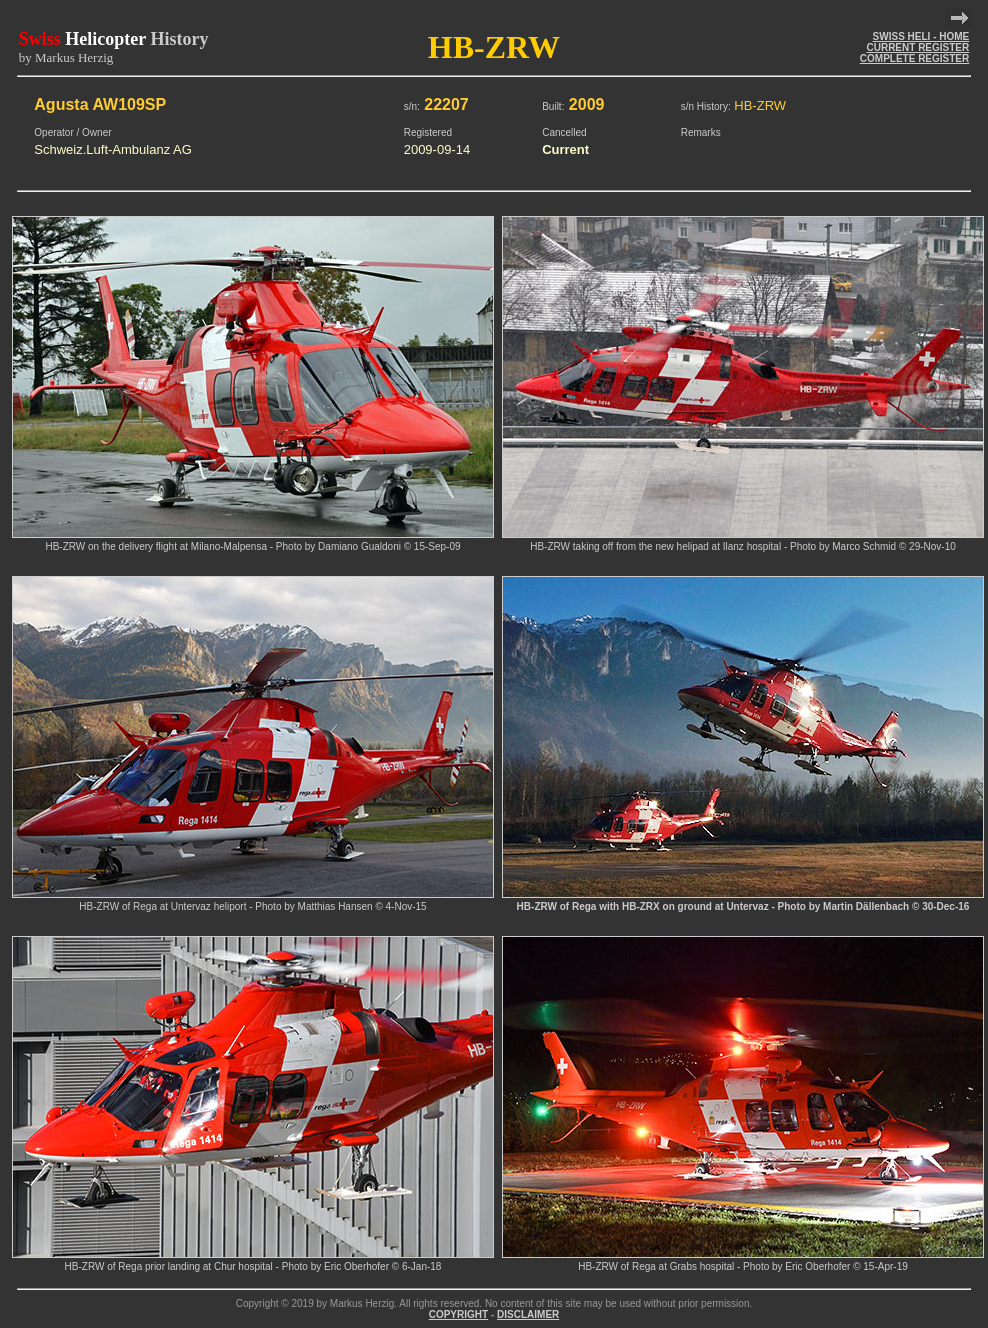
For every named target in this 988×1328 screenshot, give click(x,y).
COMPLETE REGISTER (914, 58)
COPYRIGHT (458, 1314)
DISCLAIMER (528, 1314)
